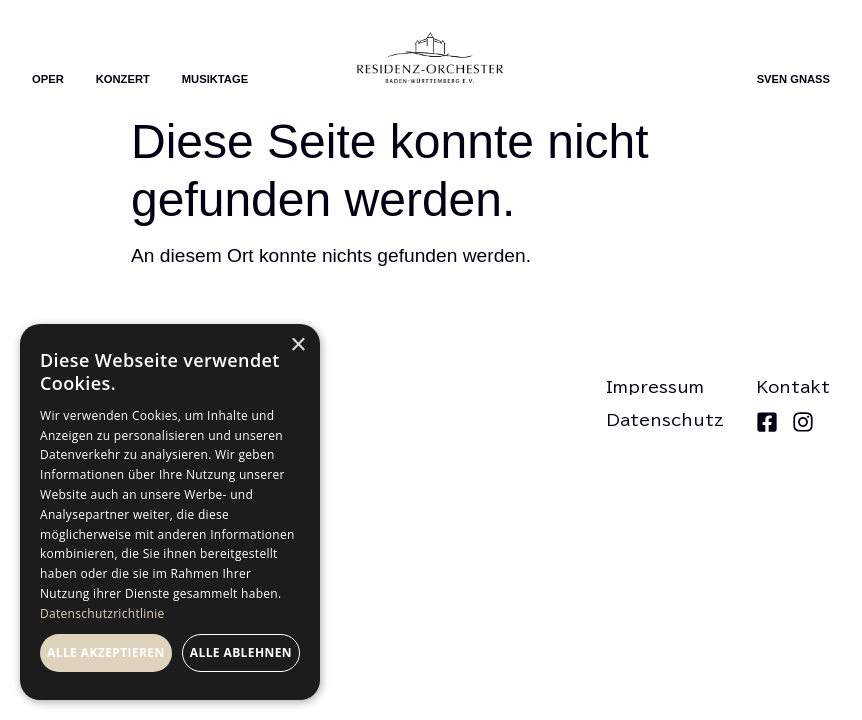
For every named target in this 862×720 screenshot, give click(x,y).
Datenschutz (665, 420)
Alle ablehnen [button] (241, 652)
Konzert (123, 79)
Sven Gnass (793, 79)
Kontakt (793, 387)
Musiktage (215, 79)
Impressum (655, 387)
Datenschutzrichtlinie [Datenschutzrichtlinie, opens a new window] (102, 613)
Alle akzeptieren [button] (106, 652)
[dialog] (170, 512)
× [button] (297, 345)
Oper (48, 79)
